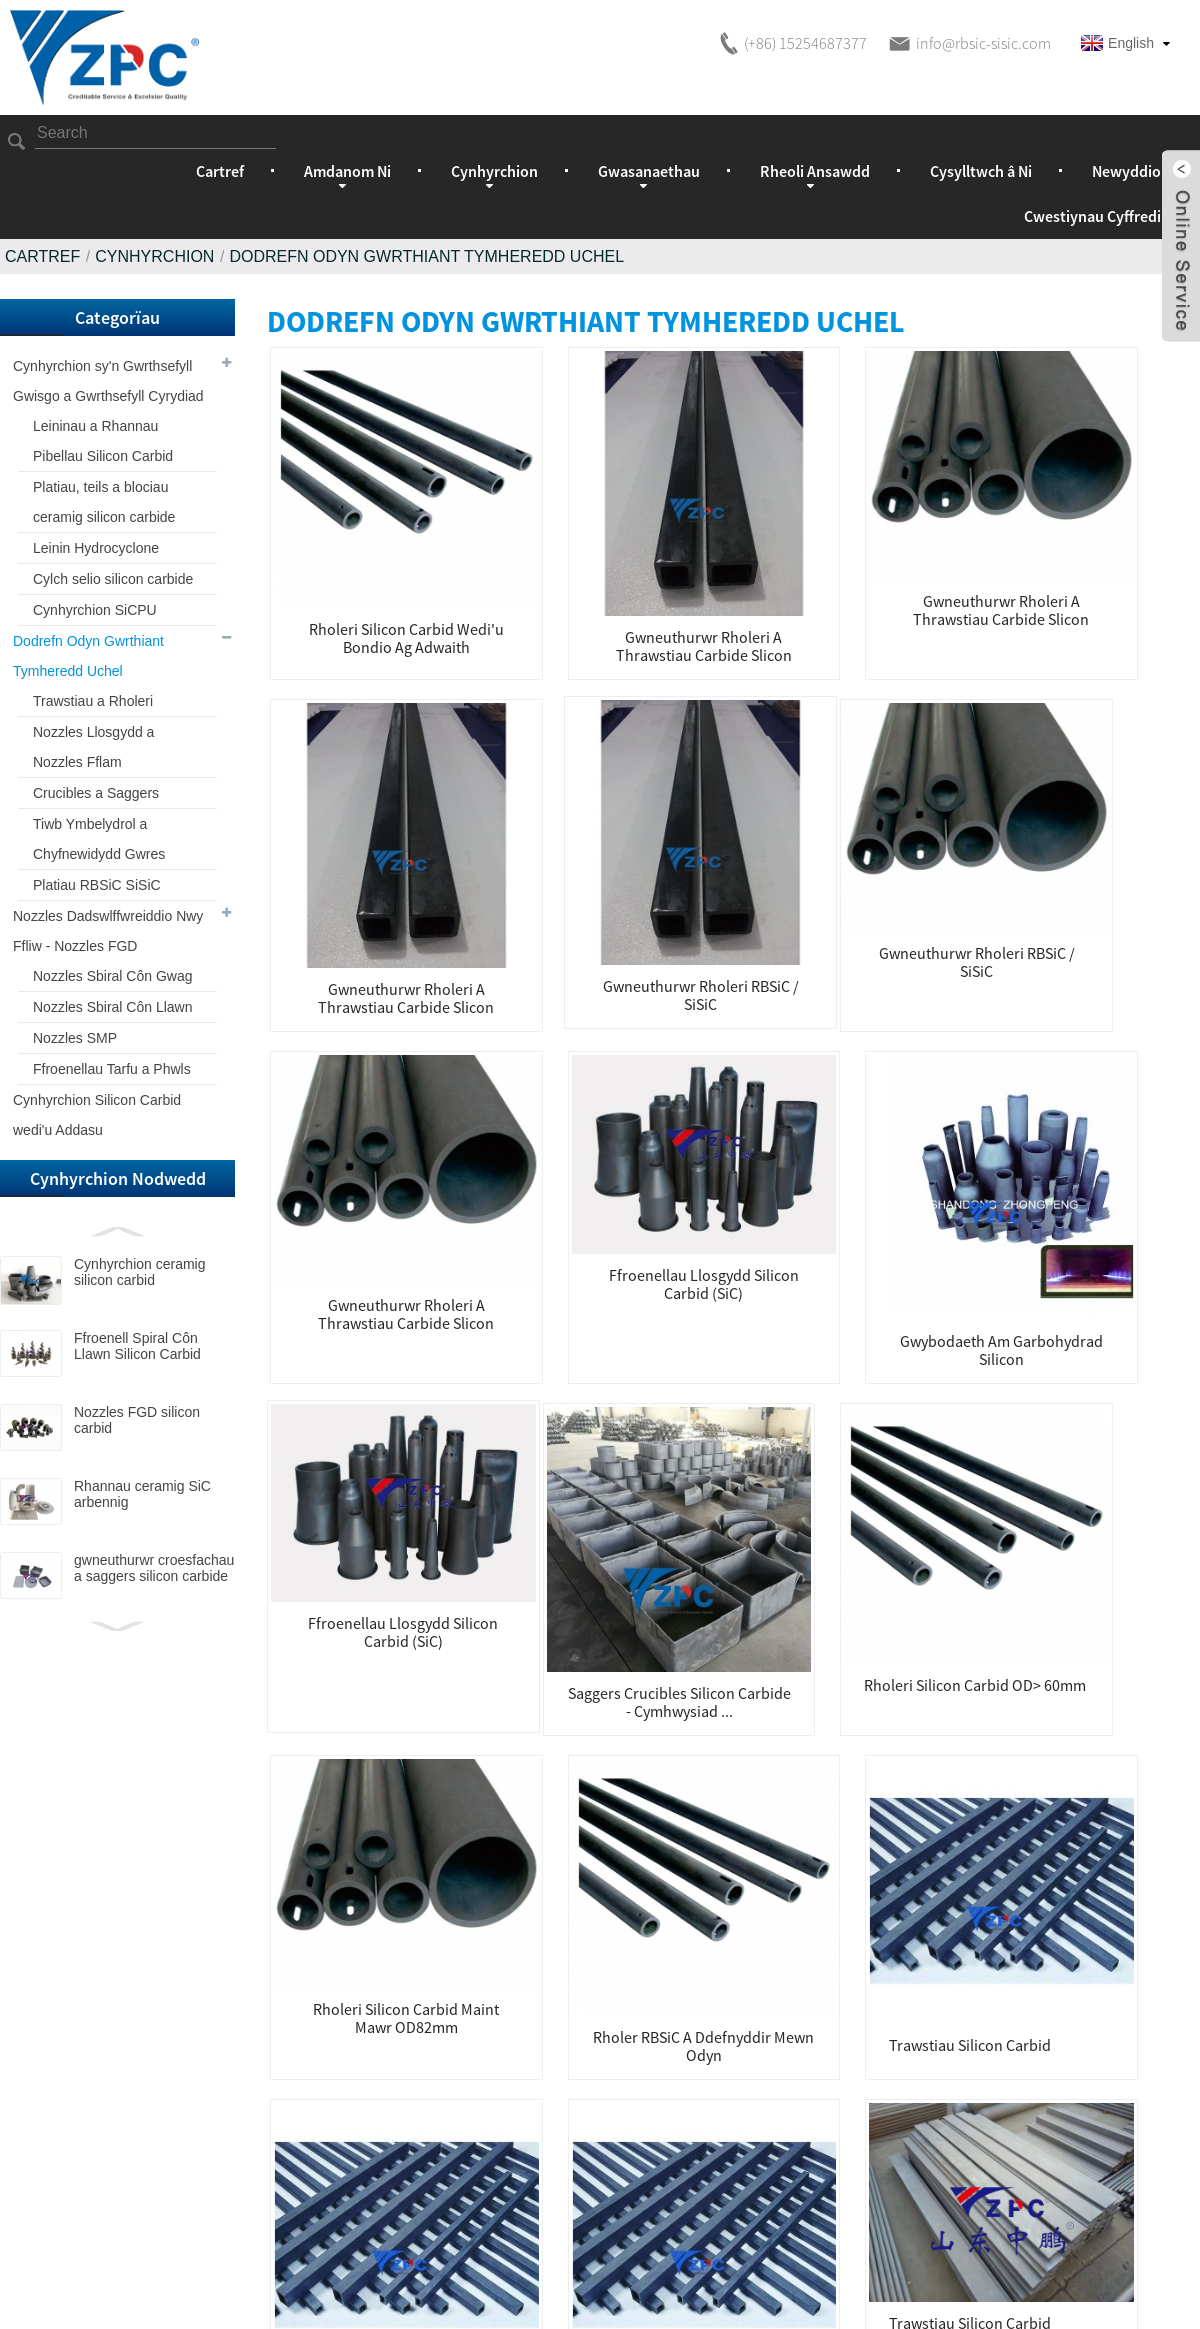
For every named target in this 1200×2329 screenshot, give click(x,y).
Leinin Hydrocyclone (96, 548)
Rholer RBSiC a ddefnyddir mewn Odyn (936, 1090)
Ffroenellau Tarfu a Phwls (112, 1069)
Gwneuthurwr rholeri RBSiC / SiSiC (1131, 547)
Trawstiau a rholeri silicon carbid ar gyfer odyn (351, 1369)
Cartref (220, 171)
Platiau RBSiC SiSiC (97, 885)
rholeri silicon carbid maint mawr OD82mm (741, 1073)
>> (791, 1755)
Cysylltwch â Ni (981, 171)
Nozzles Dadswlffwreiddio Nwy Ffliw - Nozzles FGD (108, 931)
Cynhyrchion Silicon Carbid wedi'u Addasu (97, 1115)
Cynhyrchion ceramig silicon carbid (140, 1272)
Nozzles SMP (75, 1038)
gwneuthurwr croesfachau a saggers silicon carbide (154, 1568)
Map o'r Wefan (776, 2292)
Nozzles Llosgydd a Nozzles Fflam (93, 747)
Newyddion (1131, 171)
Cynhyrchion (154, 256)
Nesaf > (730, 1755)
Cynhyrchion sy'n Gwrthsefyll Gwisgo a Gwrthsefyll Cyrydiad (108, 381)
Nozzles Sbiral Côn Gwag (113, 976)
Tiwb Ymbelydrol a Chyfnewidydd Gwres (99, 839)
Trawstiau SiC (1116, 1625)
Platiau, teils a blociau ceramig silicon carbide (104, 502)
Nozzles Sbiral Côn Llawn (113, 1007)
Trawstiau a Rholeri (93, 701)
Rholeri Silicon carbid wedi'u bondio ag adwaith (351, 551)
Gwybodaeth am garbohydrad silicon (936, 830)
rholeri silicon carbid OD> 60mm (546, 1090)
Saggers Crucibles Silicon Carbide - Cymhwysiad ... (351, 1095)
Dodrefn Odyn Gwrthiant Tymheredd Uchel (426, 256)
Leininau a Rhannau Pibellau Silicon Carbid (103, 441)
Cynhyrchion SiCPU (95, 610)
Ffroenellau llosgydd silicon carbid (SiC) (741, 790)
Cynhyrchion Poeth (643, 2292)
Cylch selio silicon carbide (113, 579)
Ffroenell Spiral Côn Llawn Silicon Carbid (137, 1346)
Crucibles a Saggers (96, 793)
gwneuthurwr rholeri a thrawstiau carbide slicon (546, 556)
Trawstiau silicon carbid (1131, 1086)
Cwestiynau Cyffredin (1097, 216)
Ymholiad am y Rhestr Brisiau (535, 2015)
